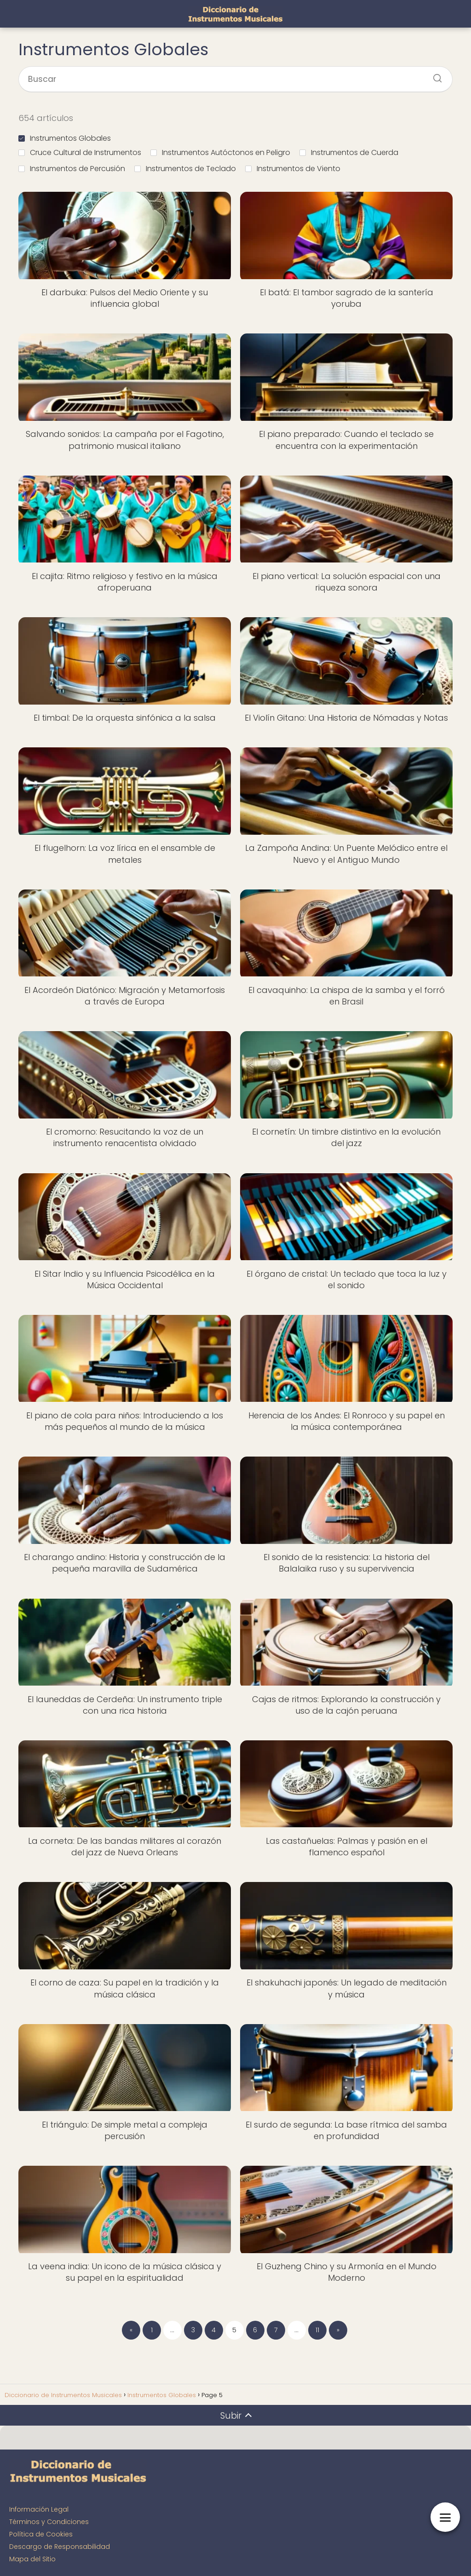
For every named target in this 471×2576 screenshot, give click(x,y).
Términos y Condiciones (49, 2521)
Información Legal (39, 2509)
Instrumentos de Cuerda (348, 152)
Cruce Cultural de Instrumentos (79, 152)
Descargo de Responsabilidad (59, 2546)
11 (317, 2330)
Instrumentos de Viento (292, 168)
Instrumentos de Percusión (71, 168)
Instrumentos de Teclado (185, 168)
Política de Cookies (41, 2534)
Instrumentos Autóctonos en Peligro (220, 152)
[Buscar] (434, 75)
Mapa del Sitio (32, 2559)
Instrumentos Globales (64, 138)
